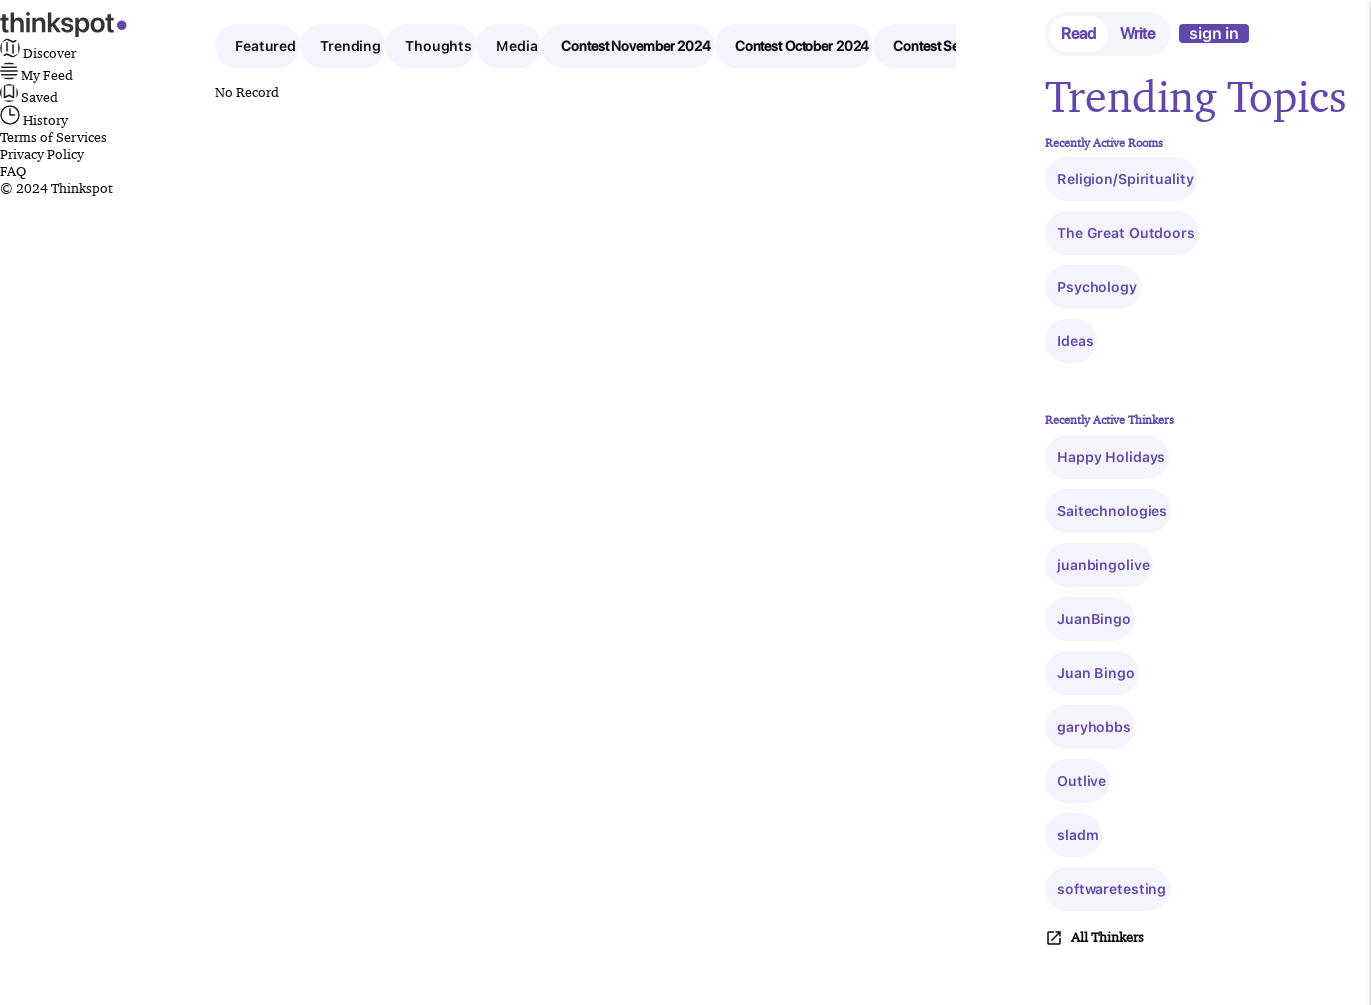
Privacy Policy (42, 154)
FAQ (13, 171)
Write (1137, 33)
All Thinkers (1094, 938)
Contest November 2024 (635, 46)
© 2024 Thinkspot (56, 188)
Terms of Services (53, 137)
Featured (265, 46)
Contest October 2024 (802, 46)
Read (1078, 33)
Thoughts (438, 46)
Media (516, 46)
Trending (350, 46)
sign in (1214, 33)
